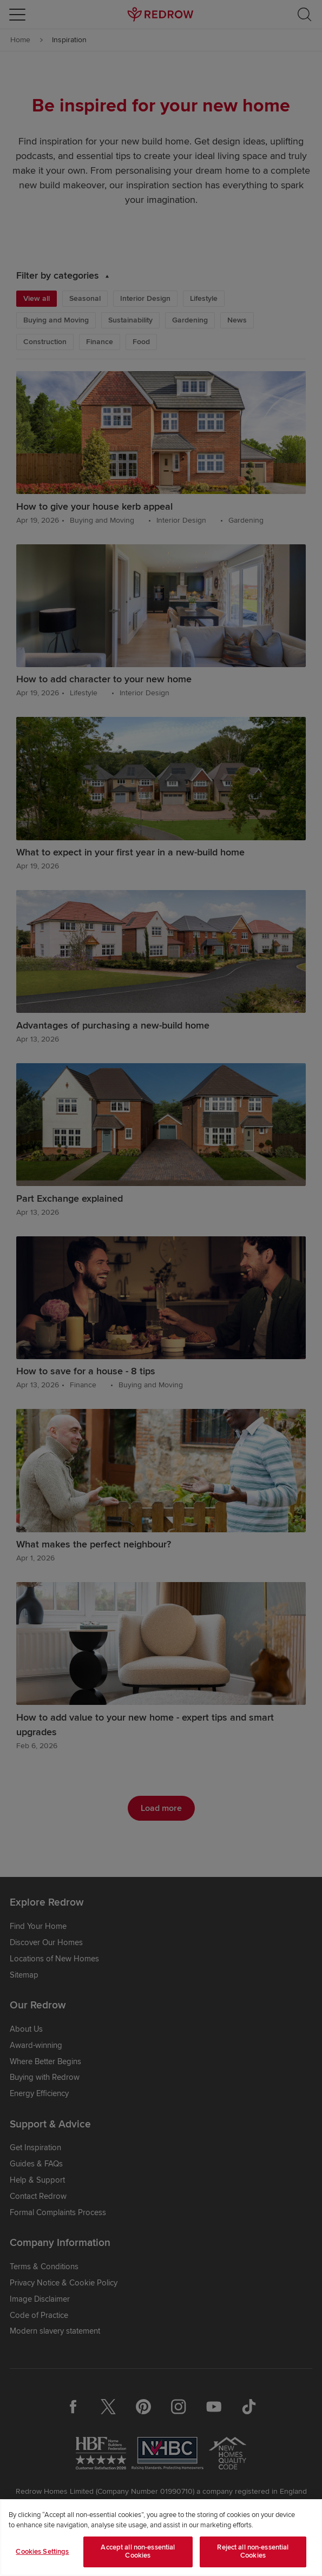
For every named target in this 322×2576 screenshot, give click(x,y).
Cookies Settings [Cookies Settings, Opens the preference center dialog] (42, 2551)
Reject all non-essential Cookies (252, 2551)
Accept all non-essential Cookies (138, 2551)
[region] (161, 2537)
